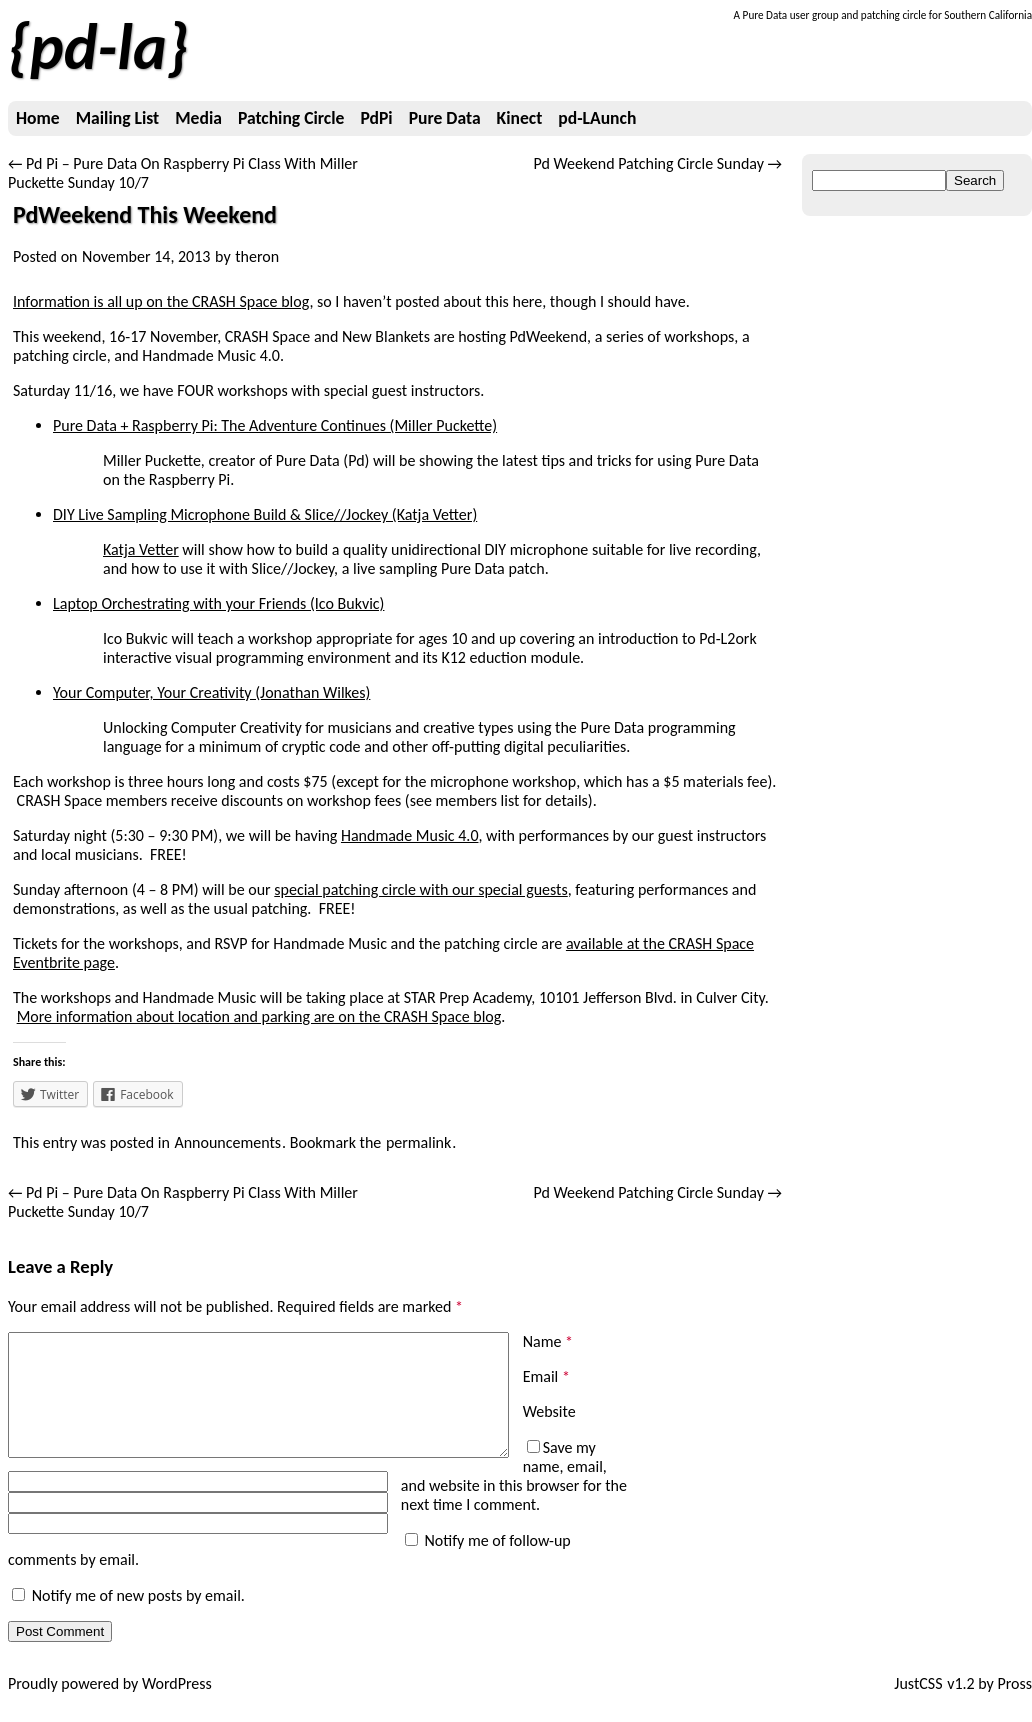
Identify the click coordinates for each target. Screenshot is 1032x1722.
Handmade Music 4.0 (410, 835)
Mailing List (117, 118)
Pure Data (445, 118)
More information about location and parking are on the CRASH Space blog (259, 1016)
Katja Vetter (141, 549)
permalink (418, 1142)
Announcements (227, 1142)
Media (198, 118)
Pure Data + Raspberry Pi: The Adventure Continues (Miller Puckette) (275, 425)
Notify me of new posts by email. (138, 1614)
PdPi (376, 118)
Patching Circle (291, 118)
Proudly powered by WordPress (110, 1702)
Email (546, 1376)
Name (548, 1341)
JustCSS (918, 1702)
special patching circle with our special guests (420, 889)
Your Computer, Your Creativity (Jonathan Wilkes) (211, 692)
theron (257, 256)
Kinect (520, 118)
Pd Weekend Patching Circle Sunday (657, 163)
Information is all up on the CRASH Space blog (161, 301)
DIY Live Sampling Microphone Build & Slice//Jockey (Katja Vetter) (265, 514)
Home (38, 118)
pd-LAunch (597, 118)
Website (549, 1411)
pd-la (98, 47)
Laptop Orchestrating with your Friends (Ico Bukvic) (218, 603)
